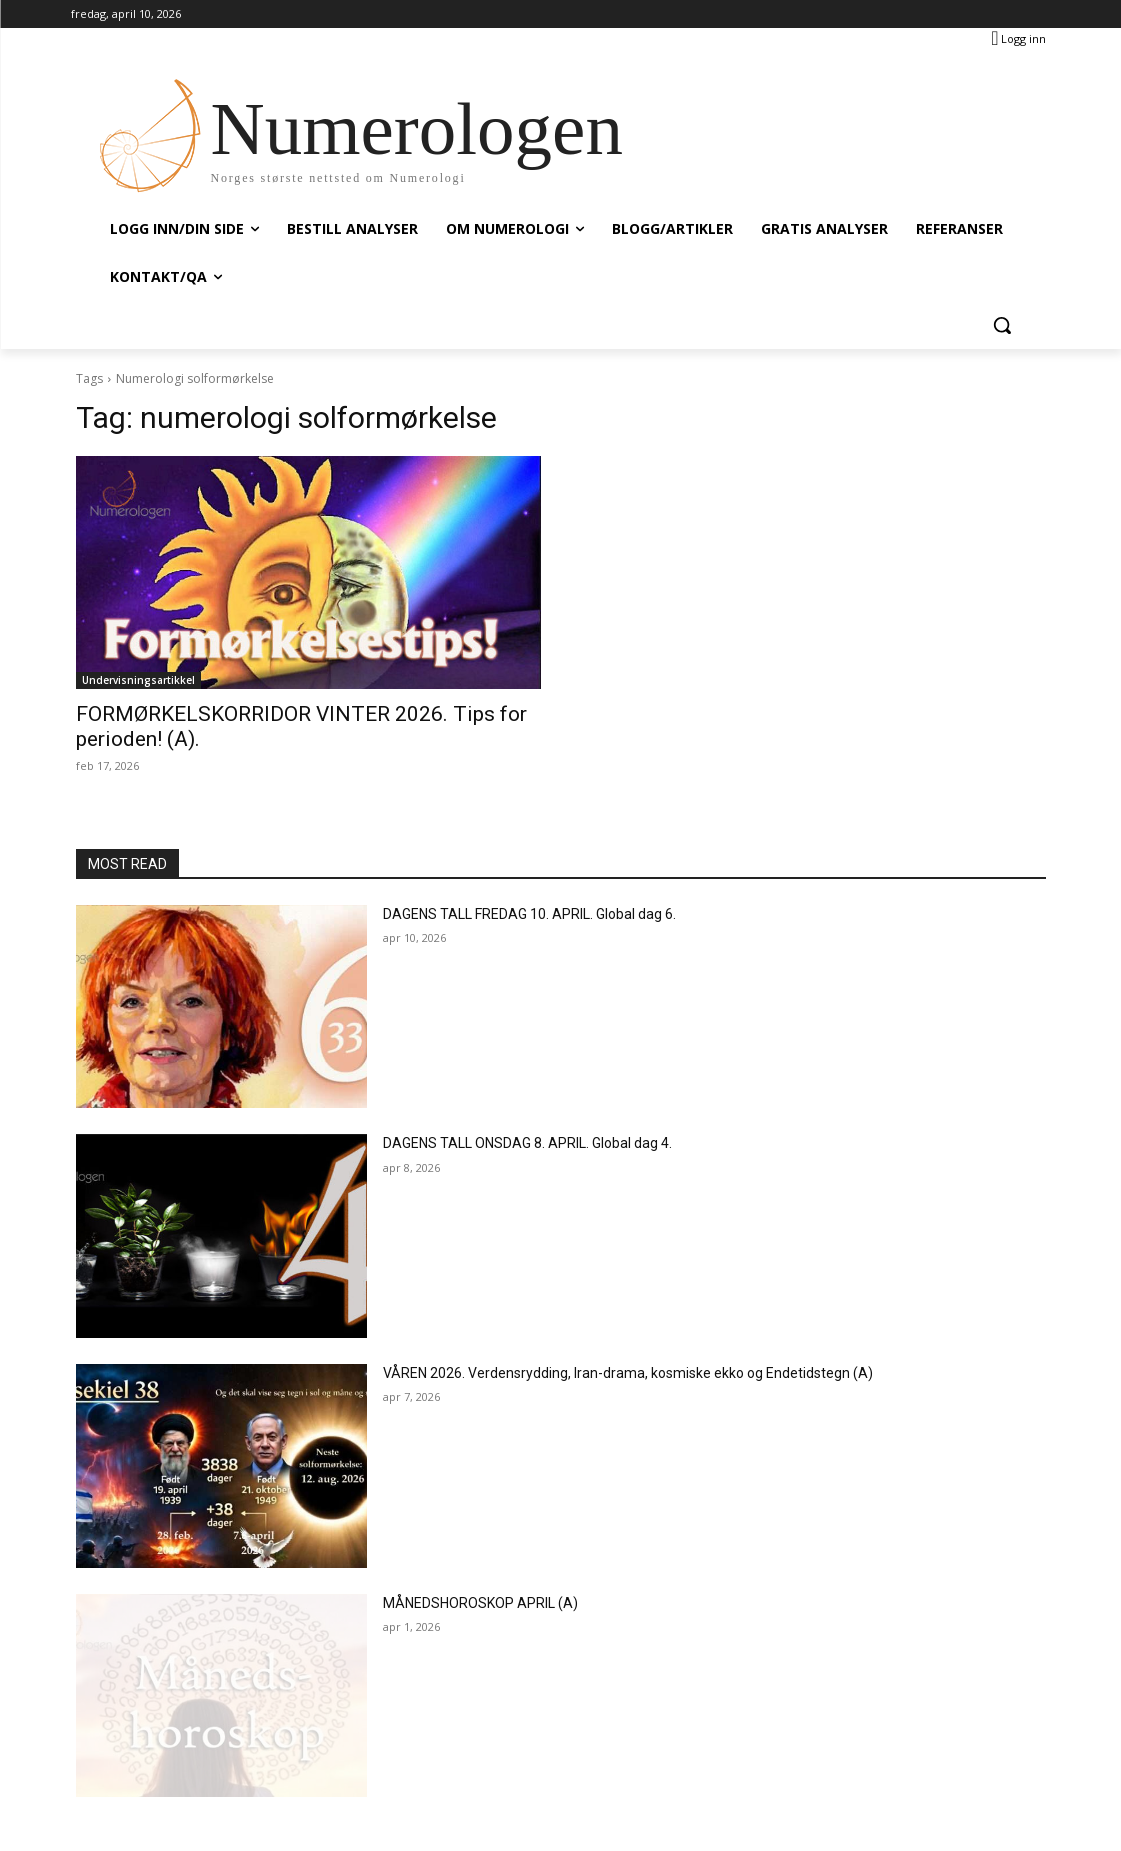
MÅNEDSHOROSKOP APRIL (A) (480, 1603)
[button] (1002, 325)
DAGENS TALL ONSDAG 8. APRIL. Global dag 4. (527, 1143)
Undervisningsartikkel (138, 680)
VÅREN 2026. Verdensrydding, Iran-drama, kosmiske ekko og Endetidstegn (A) (628, 1373)
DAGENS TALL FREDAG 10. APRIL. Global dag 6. (529, 914)
